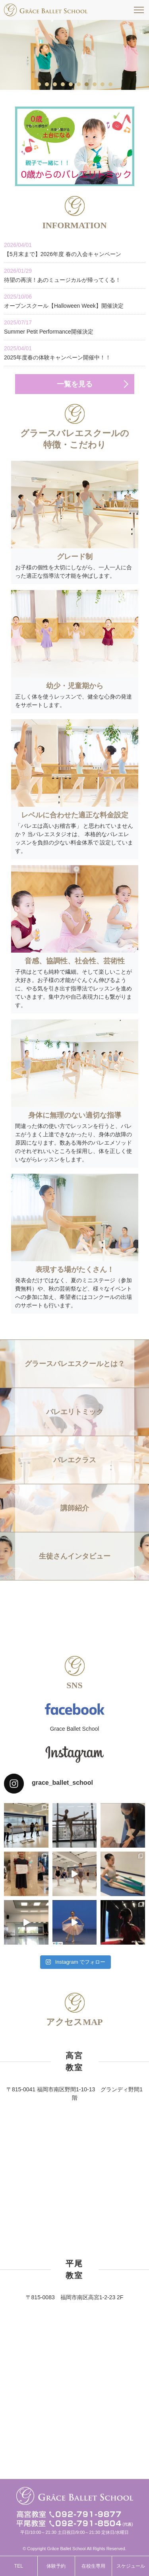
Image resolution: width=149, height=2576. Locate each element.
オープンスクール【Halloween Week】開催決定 (74, 301)
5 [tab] (71, 84)
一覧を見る (75, 384)
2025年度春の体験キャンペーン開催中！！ (74, 352)
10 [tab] (110, 84)
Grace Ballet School (74, 1729)
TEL (18, 2566)
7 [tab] (87, 84)
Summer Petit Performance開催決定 (74, 326)
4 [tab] (63, 84)
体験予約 (56, 2566)
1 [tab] (39, 84)
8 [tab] (95, 84)
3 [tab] (55, 84)
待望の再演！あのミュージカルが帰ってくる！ (74, 275)
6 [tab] (79, 84)
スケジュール (130, 2566)
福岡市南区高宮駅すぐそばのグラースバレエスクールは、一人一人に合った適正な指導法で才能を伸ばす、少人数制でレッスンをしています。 (45, 10)
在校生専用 (93, 2566)
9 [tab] (103, 84)
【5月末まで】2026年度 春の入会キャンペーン (74, 249)
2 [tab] (47, 84)
